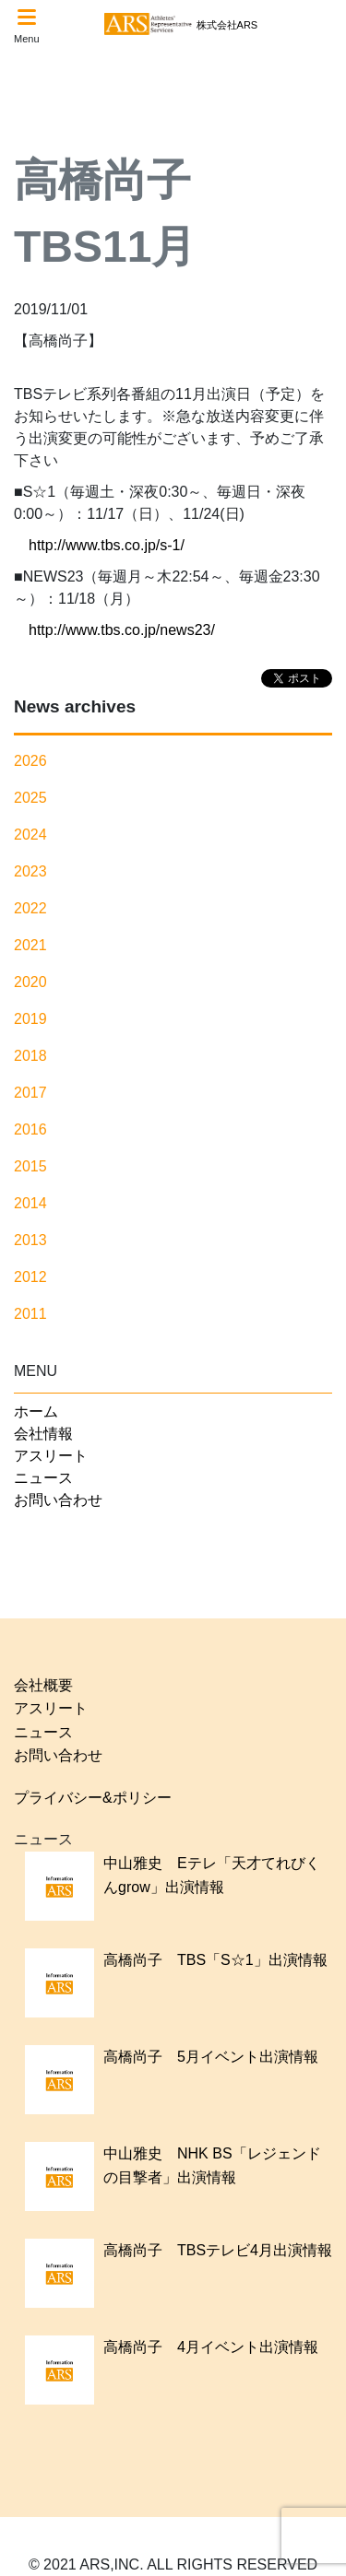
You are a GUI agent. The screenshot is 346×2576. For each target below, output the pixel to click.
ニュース (43, 1478)
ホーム (36, 1411)
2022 (30, 908)
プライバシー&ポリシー (93, 1798)
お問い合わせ (58, 1500)
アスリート (51, 1456)
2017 (30, 1092)
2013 (30, 1240)
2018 (30, 1056)
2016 (30, 1129)
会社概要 (43, 1685)
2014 (30, 1203)
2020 (30, 982)
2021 (30, 945)
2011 (30, 1314)
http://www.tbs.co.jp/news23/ (122, 630)
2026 (30, 761)
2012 (30, 1277)
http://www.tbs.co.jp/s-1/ (107, 545)
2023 (30, 871)
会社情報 (43, 1433)
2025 (30, 798)
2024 (30, 834)
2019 (30, 1019)
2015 (30, 1166)
